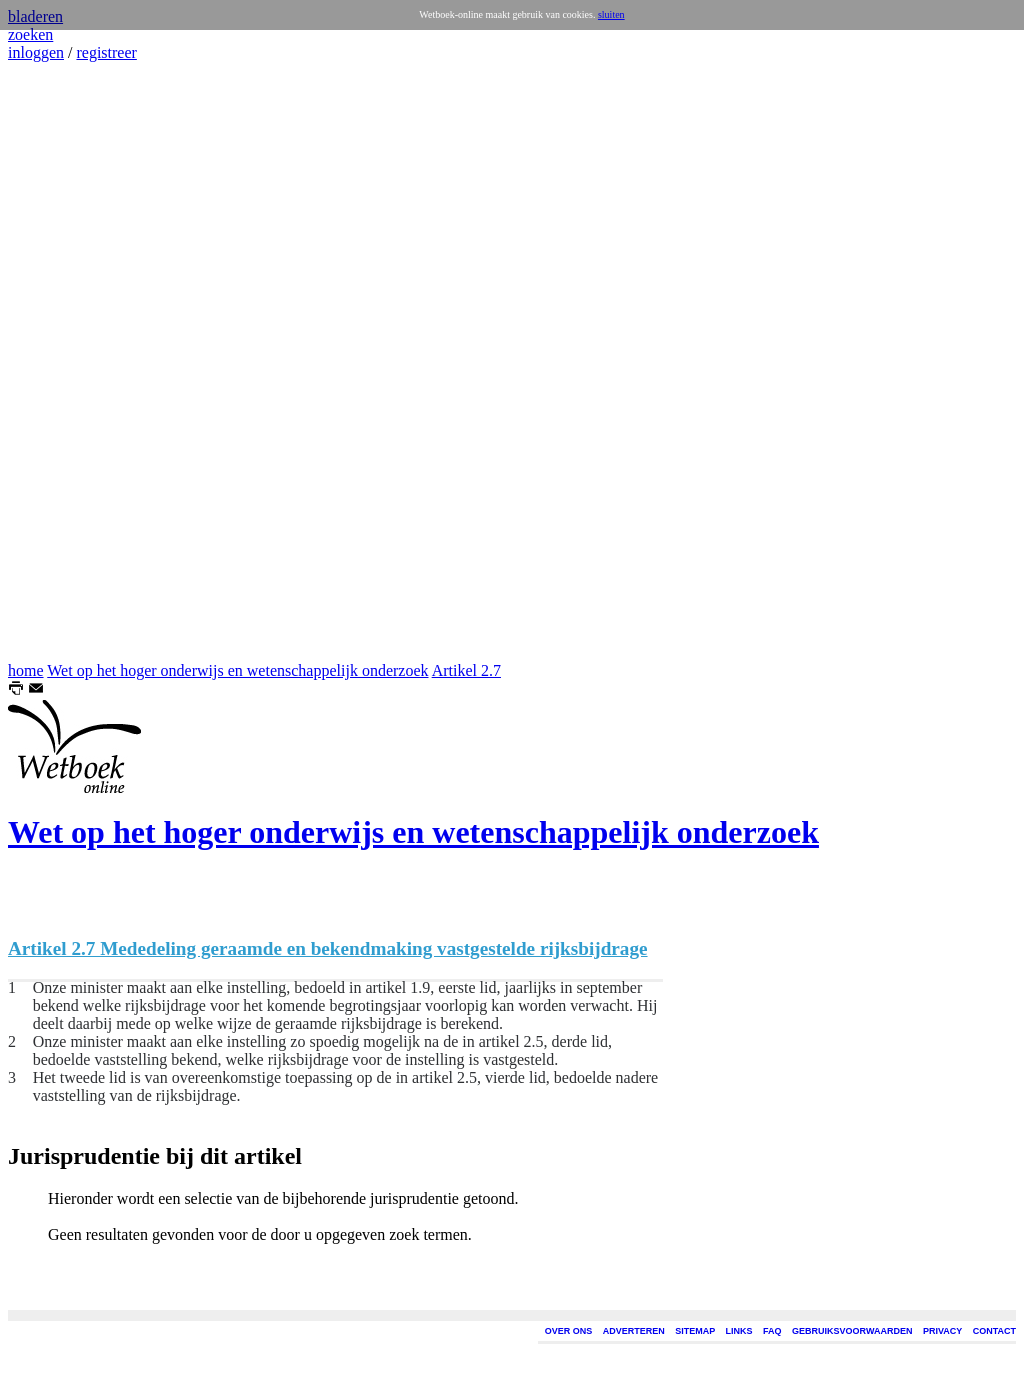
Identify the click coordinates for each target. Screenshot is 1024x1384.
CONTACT (994, 1331)
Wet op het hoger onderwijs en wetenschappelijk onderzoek (237, 670)
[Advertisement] (68, 362)
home (26, 670)
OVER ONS (569, 1331)
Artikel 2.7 (466, 670)
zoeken (30, 34)
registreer (106, 52)
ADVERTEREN (634, 1331)
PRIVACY (942, 1331)
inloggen (36, 52)
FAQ (772, 1331)
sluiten (611, 14)
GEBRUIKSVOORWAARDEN (852, 1331)
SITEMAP (695, 1331)
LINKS (739, 1331)
